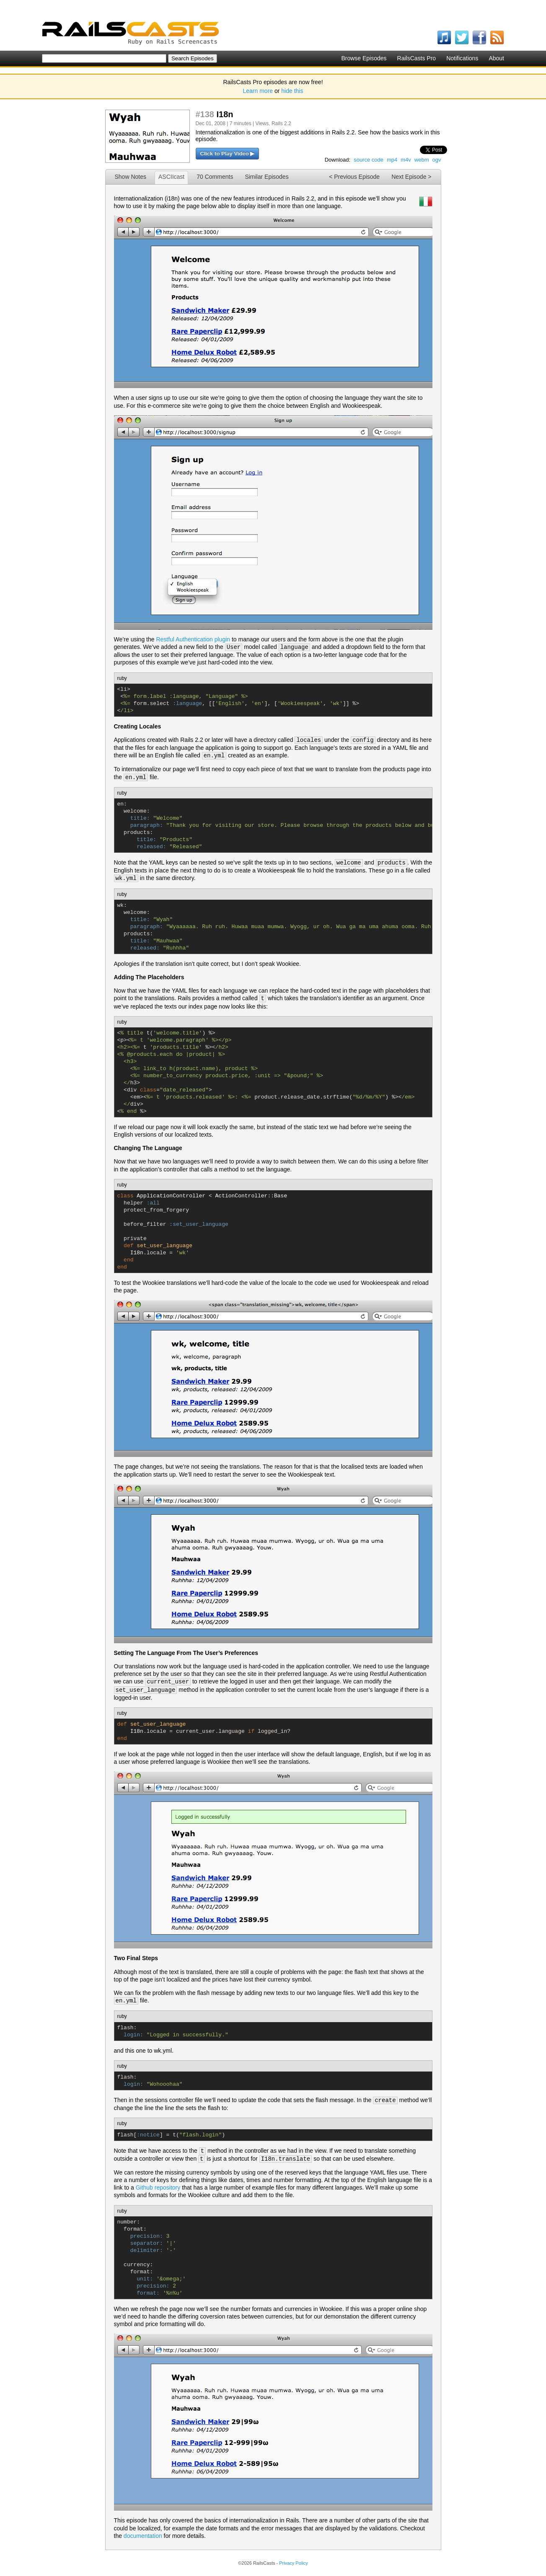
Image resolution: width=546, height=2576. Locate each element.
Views (262, 123)
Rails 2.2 (281, 123)
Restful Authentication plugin (193, 639)
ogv (436, 160)
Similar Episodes (266, 176)
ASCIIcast (171, 176)
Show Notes (130, 176)
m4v (406, 160)
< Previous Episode (354, 176)
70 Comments (215, 176)
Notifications (462, 58)
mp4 (392, 160)
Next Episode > (411, 176)
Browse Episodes (363, 58)
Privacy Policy (293, 2563)
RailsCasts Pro (416, 58)
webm (421, 160)
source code (368, 160)
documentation (143, 2535)
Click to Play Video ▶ (227, 153)
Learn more (258, 90)
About (496, 58)
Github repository (158, 2187)
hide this (292, 90)
